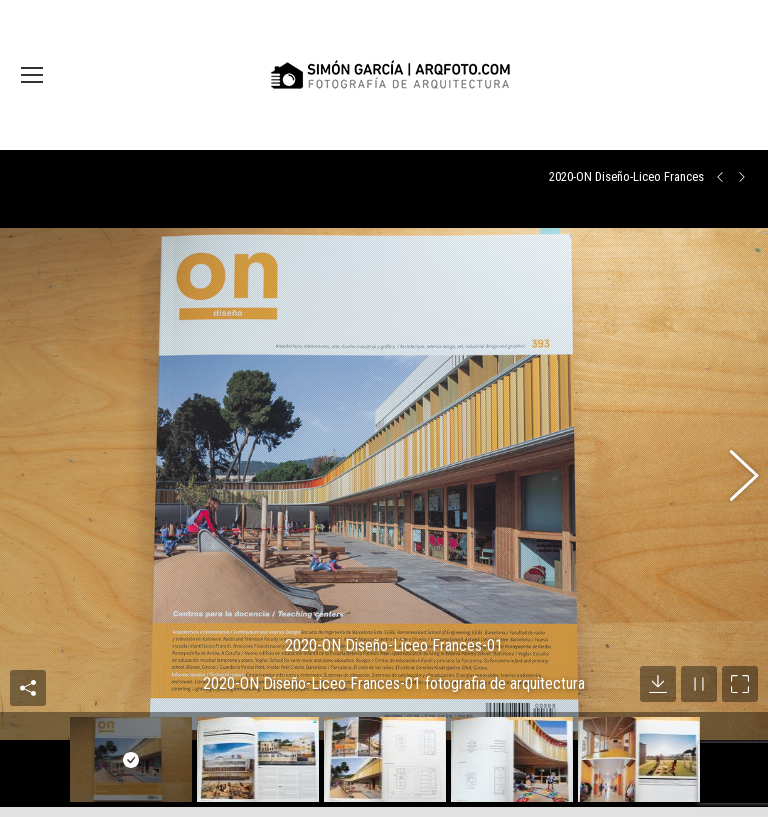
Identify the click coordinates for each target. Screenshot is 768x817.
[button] (733, 463)
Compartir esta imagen (28, 657)
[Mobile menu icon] (32, 75)
